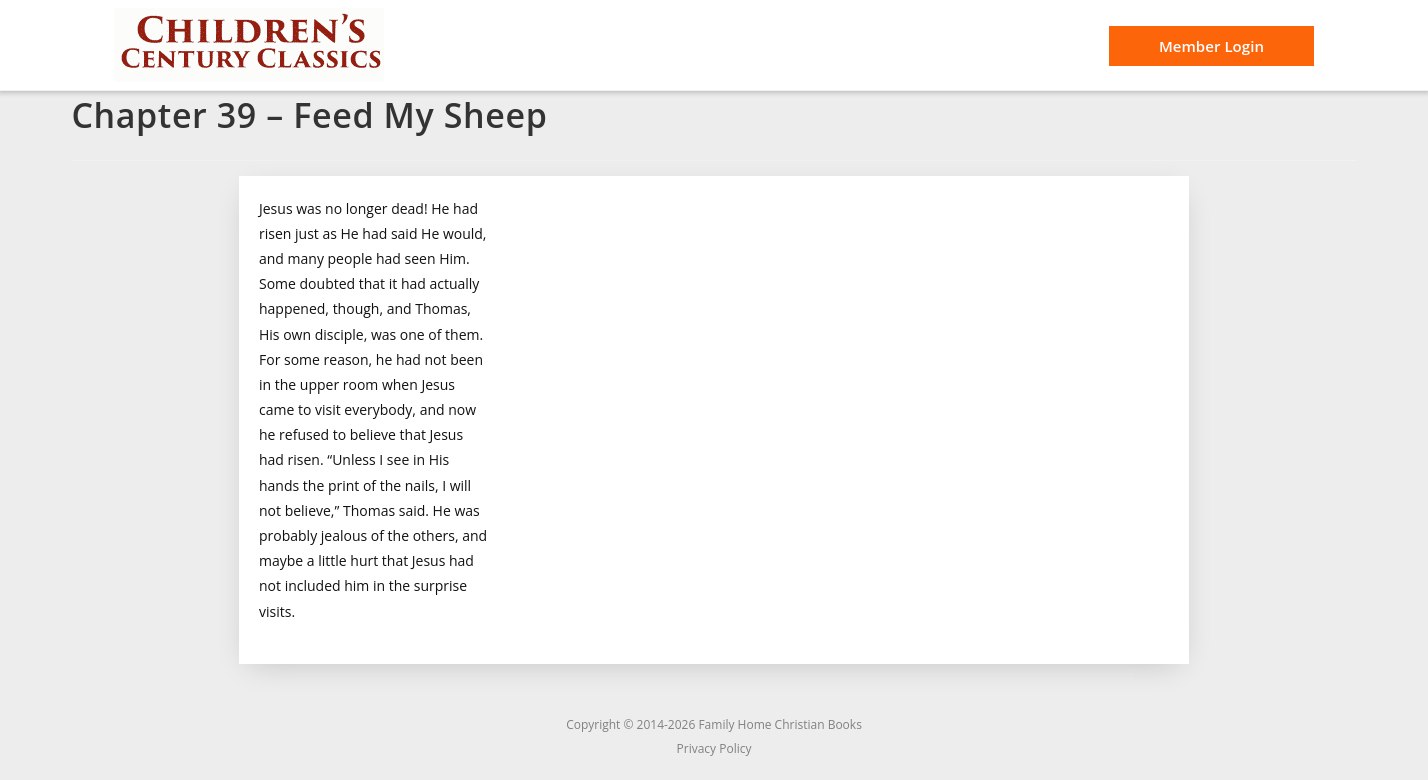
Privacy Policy (714, 748)
